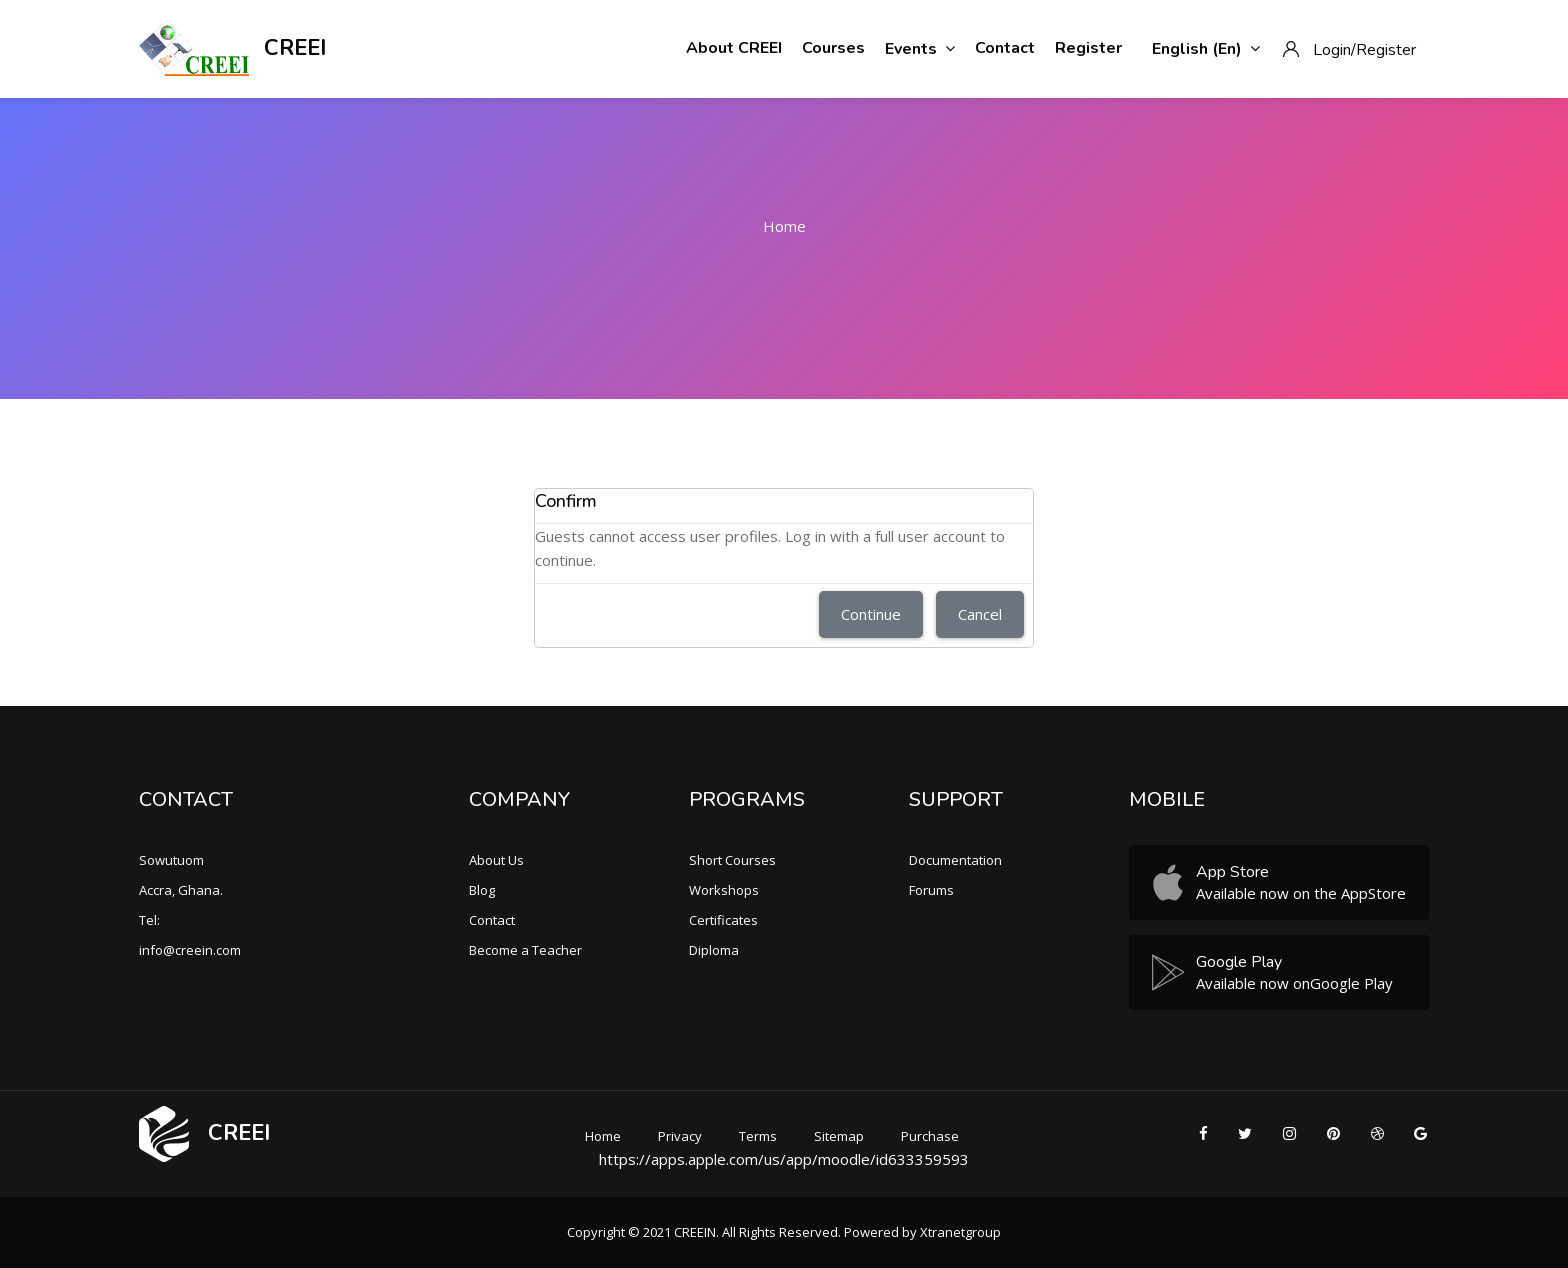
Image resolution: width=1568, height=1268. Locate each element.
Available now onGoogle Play (1294, 983)
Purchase (930, 1136)
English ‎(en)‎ (1206, 49)
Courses (833, 48)
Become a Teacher (525, 950)
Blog (482, 890)
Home (784, 226)
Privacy (680, 1136)
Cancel (980, 614)
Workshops (724, 890)
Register (1088, 48)
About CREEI (734, 48)
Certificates (723, 920)
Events (920, 49)
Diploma (714, 950)
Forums (931, 890)
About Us (496, 860)
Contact (1005, 48)
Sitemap (839, 1136)
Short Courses (732, 860)
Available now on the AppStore (1301, 893)
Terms (758, 1136)
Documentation (955, 860)
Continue (871, 614)
